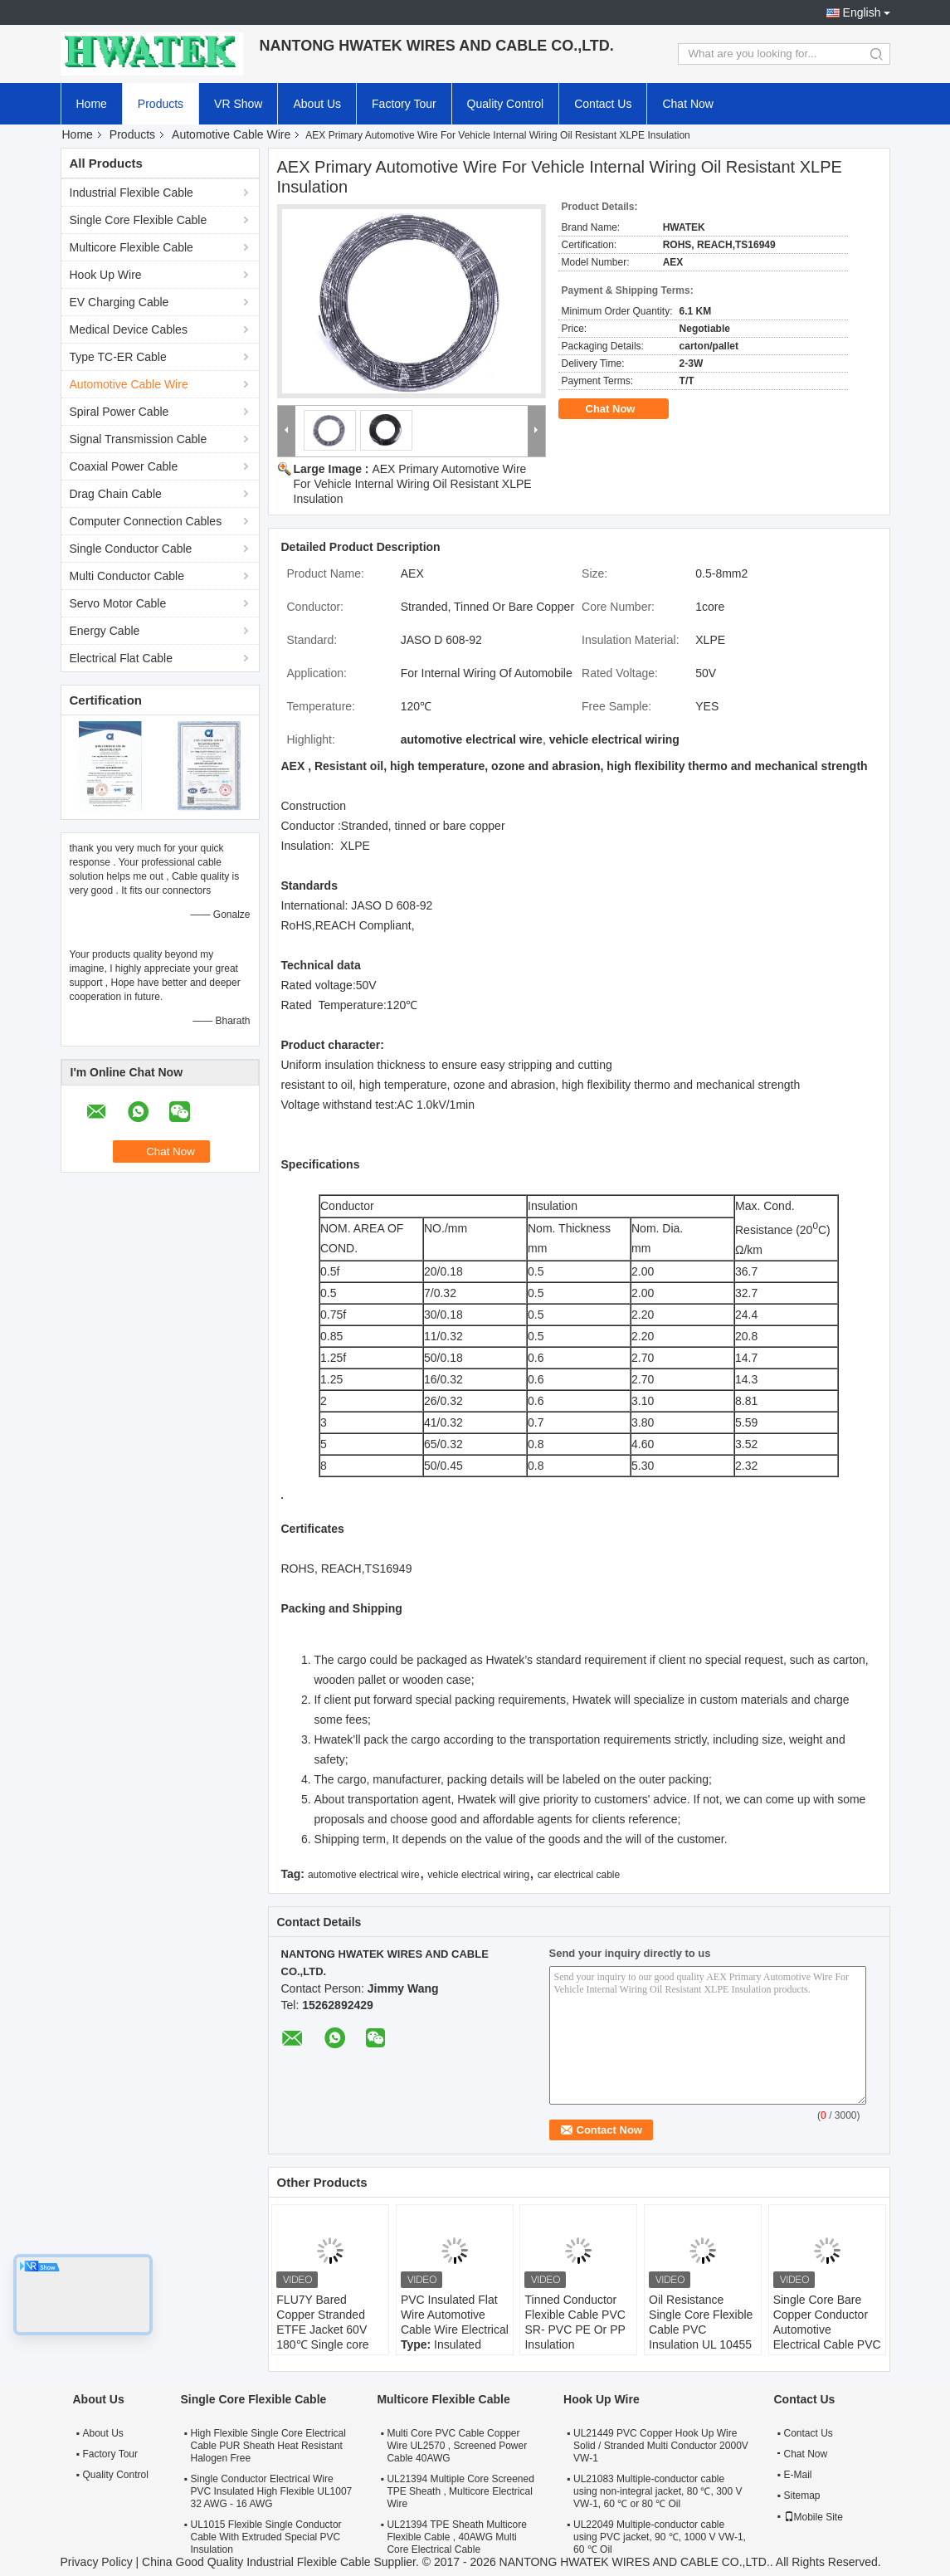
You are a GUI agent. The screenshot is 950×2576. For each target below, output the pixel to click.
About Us (317, 103)
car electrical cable (579, 1875)
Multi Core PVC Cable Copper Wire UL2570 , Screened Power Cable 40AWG (457, 2445)
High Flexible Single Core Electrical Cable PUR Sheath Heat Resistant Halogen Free (268, 2445)
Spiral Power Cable (119, 411)
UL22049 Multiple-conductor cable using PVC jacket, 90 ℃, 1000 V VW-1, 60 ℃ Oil (659, 2537)
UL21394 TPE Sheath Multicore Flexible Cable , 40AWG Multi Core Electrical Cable (457, 2537)
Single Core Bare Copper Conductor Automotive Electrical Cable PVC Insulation (827, 2329)
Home (91, 103)
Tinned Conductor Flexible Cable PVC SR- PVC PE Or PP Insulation (574, 2322)
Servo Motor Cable (118, 603)
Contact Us (602, 103)
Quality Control (505, 103)
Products (160, 103)
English (862, 12)
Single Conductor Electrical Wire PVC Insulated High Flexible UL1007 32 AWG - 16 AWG (272, 2491)
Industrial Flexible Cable (131, 192)
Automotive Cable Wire (231, 134)
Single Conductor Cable (131, 548)
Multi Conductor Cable (127, 576)
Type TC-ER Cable (118, 356)
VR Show (238, 103)
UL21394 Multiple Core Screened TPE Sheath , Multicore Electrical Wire (460, 2491)
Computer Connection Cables (146, 521)
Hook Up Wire (106, 274)
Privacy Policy (97, 2562)
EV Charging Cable (119, 302)
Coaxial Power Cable (124, 466)
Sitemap (802, 2495)
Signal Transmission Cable (138, 439)
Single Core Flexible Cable (138, 220)
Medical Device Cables (129, 329)
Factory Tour (404, 103)
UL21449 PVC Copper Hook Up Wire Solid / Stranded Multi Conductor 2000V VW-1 (660, 2445)
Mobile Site (813, 2517)
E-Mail (798, 2475)
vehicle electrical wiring (478, 1875)
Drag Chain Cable (116, 493)
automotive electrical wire (364, 1875)
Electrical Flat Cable (121, 658)
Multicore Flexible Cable (131, 247)
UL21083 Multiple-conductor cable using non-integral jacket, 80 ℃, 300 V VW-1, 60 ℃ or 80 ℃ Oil (657, 2491)
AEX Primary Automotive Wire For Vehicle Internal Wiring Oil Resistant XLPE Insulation (413, 483)
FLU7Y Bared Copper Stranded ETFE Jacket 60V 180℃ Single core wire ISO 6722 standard (322, 2337)
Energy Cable (105, 630)
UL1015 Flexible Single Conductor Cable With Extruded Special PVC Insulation (266, 2537)
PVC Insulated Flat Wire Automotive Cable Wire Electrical (455, 2314)
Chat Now (687, 103)
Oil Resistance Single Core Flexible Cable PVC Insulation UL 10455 (701, 2322)
